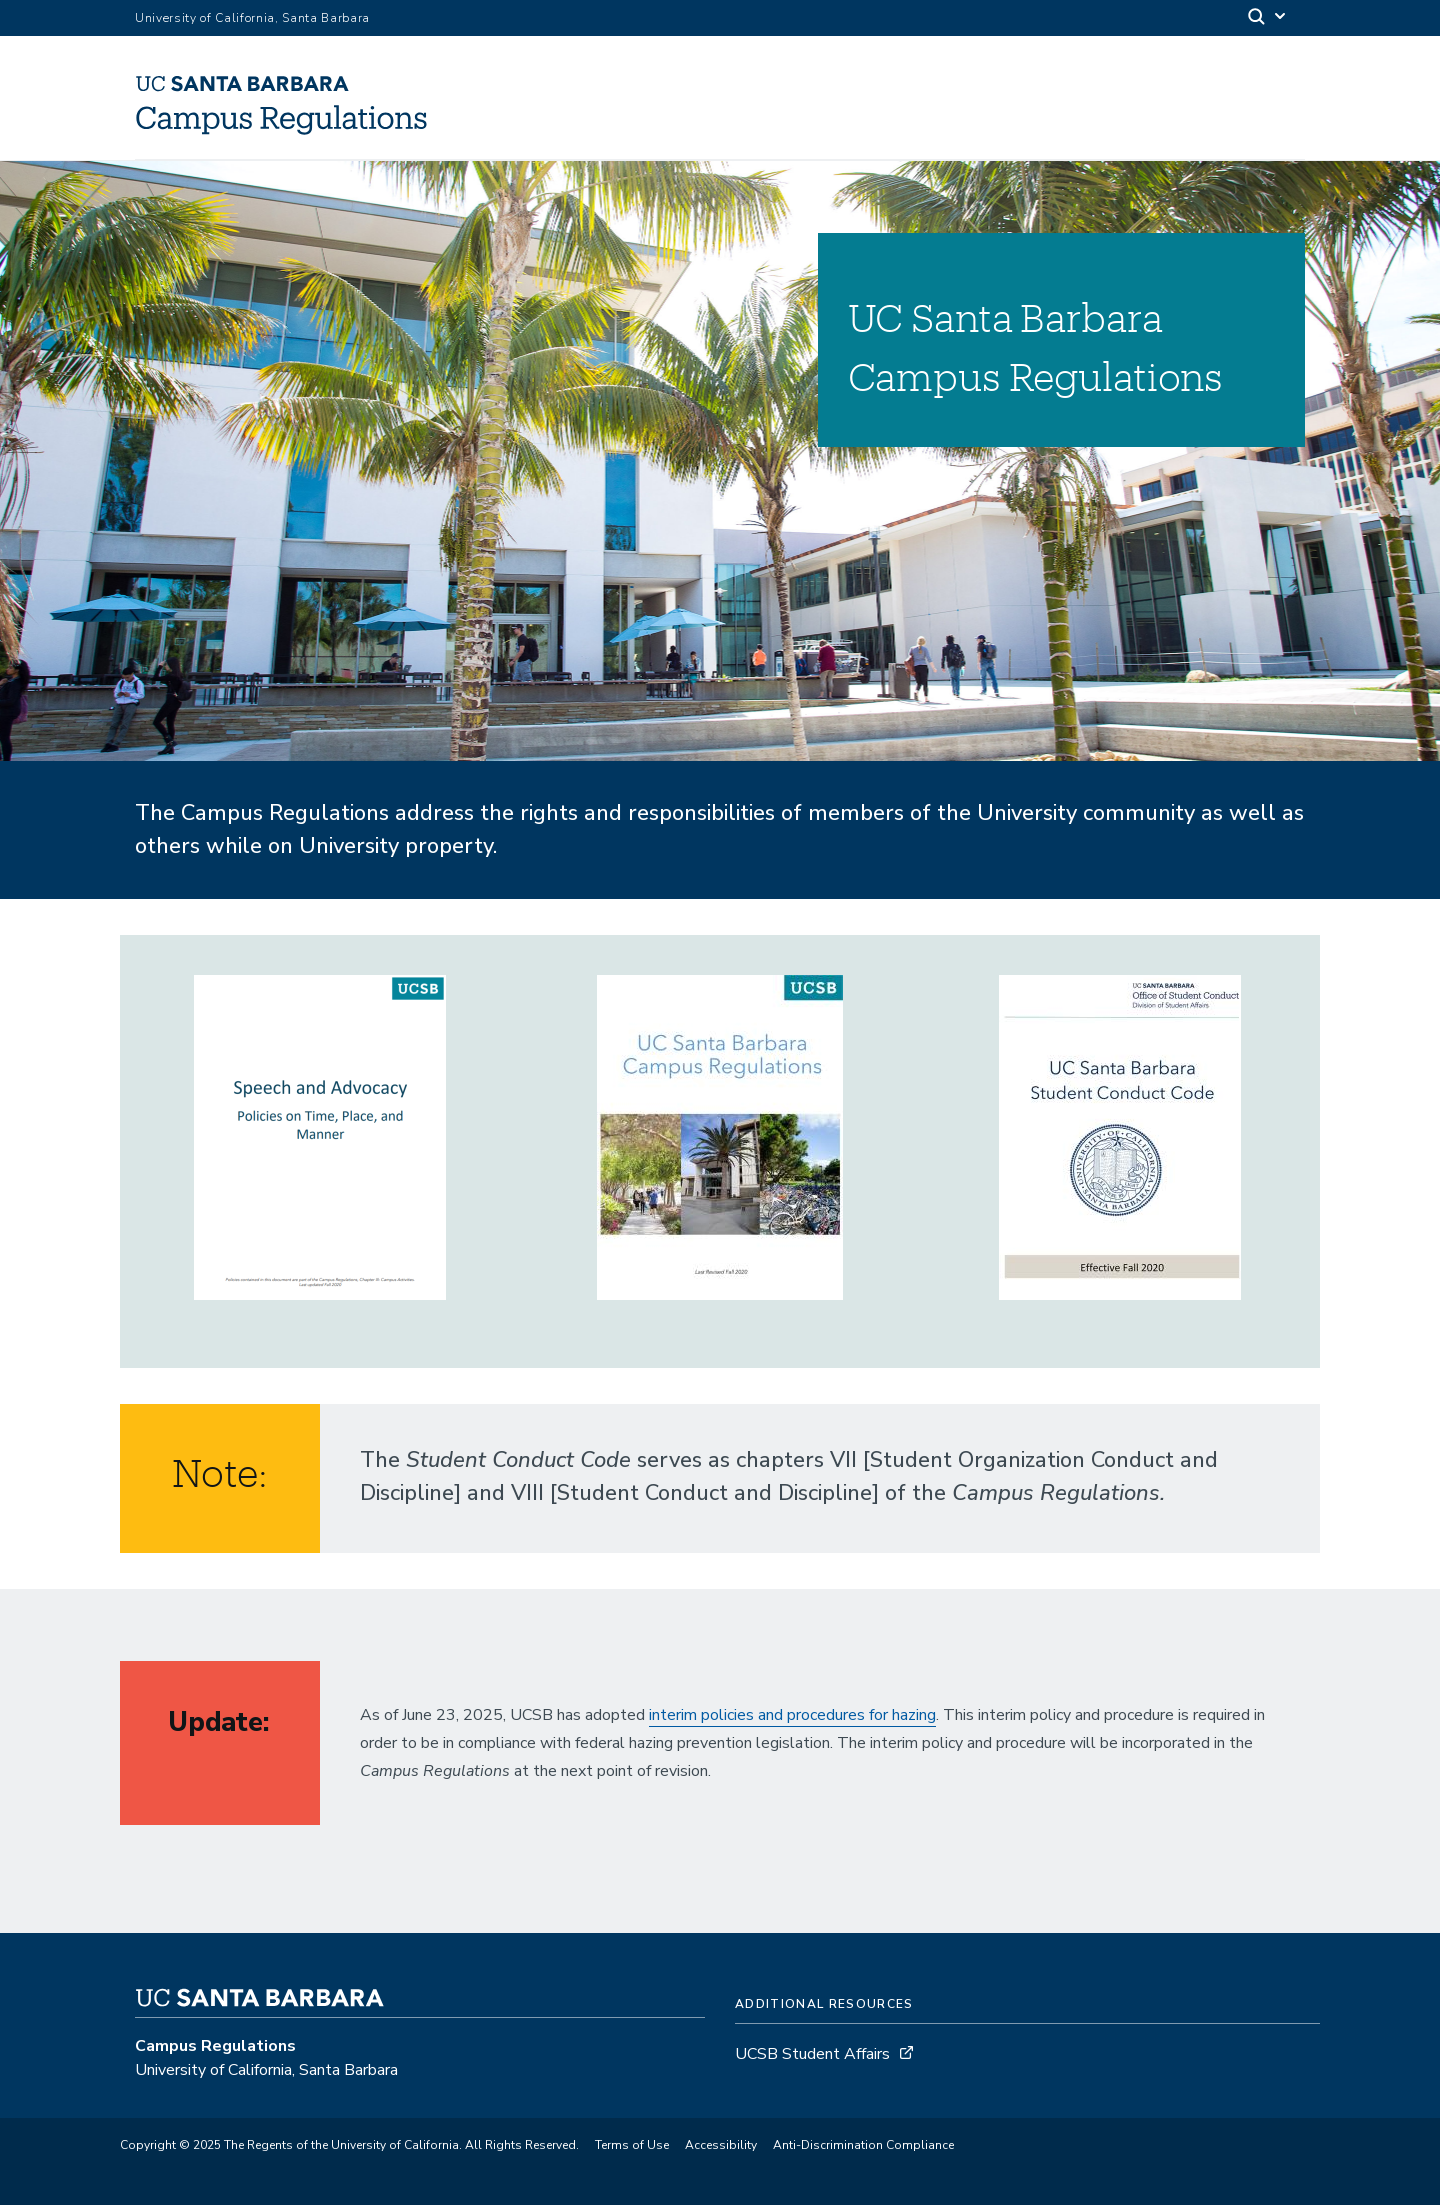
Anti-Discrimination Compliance (863, 2145)
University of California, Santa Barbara (252, 18)
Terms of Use (632, 2145)
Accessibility (721, 2145)
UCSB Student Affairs (812, 2054)
